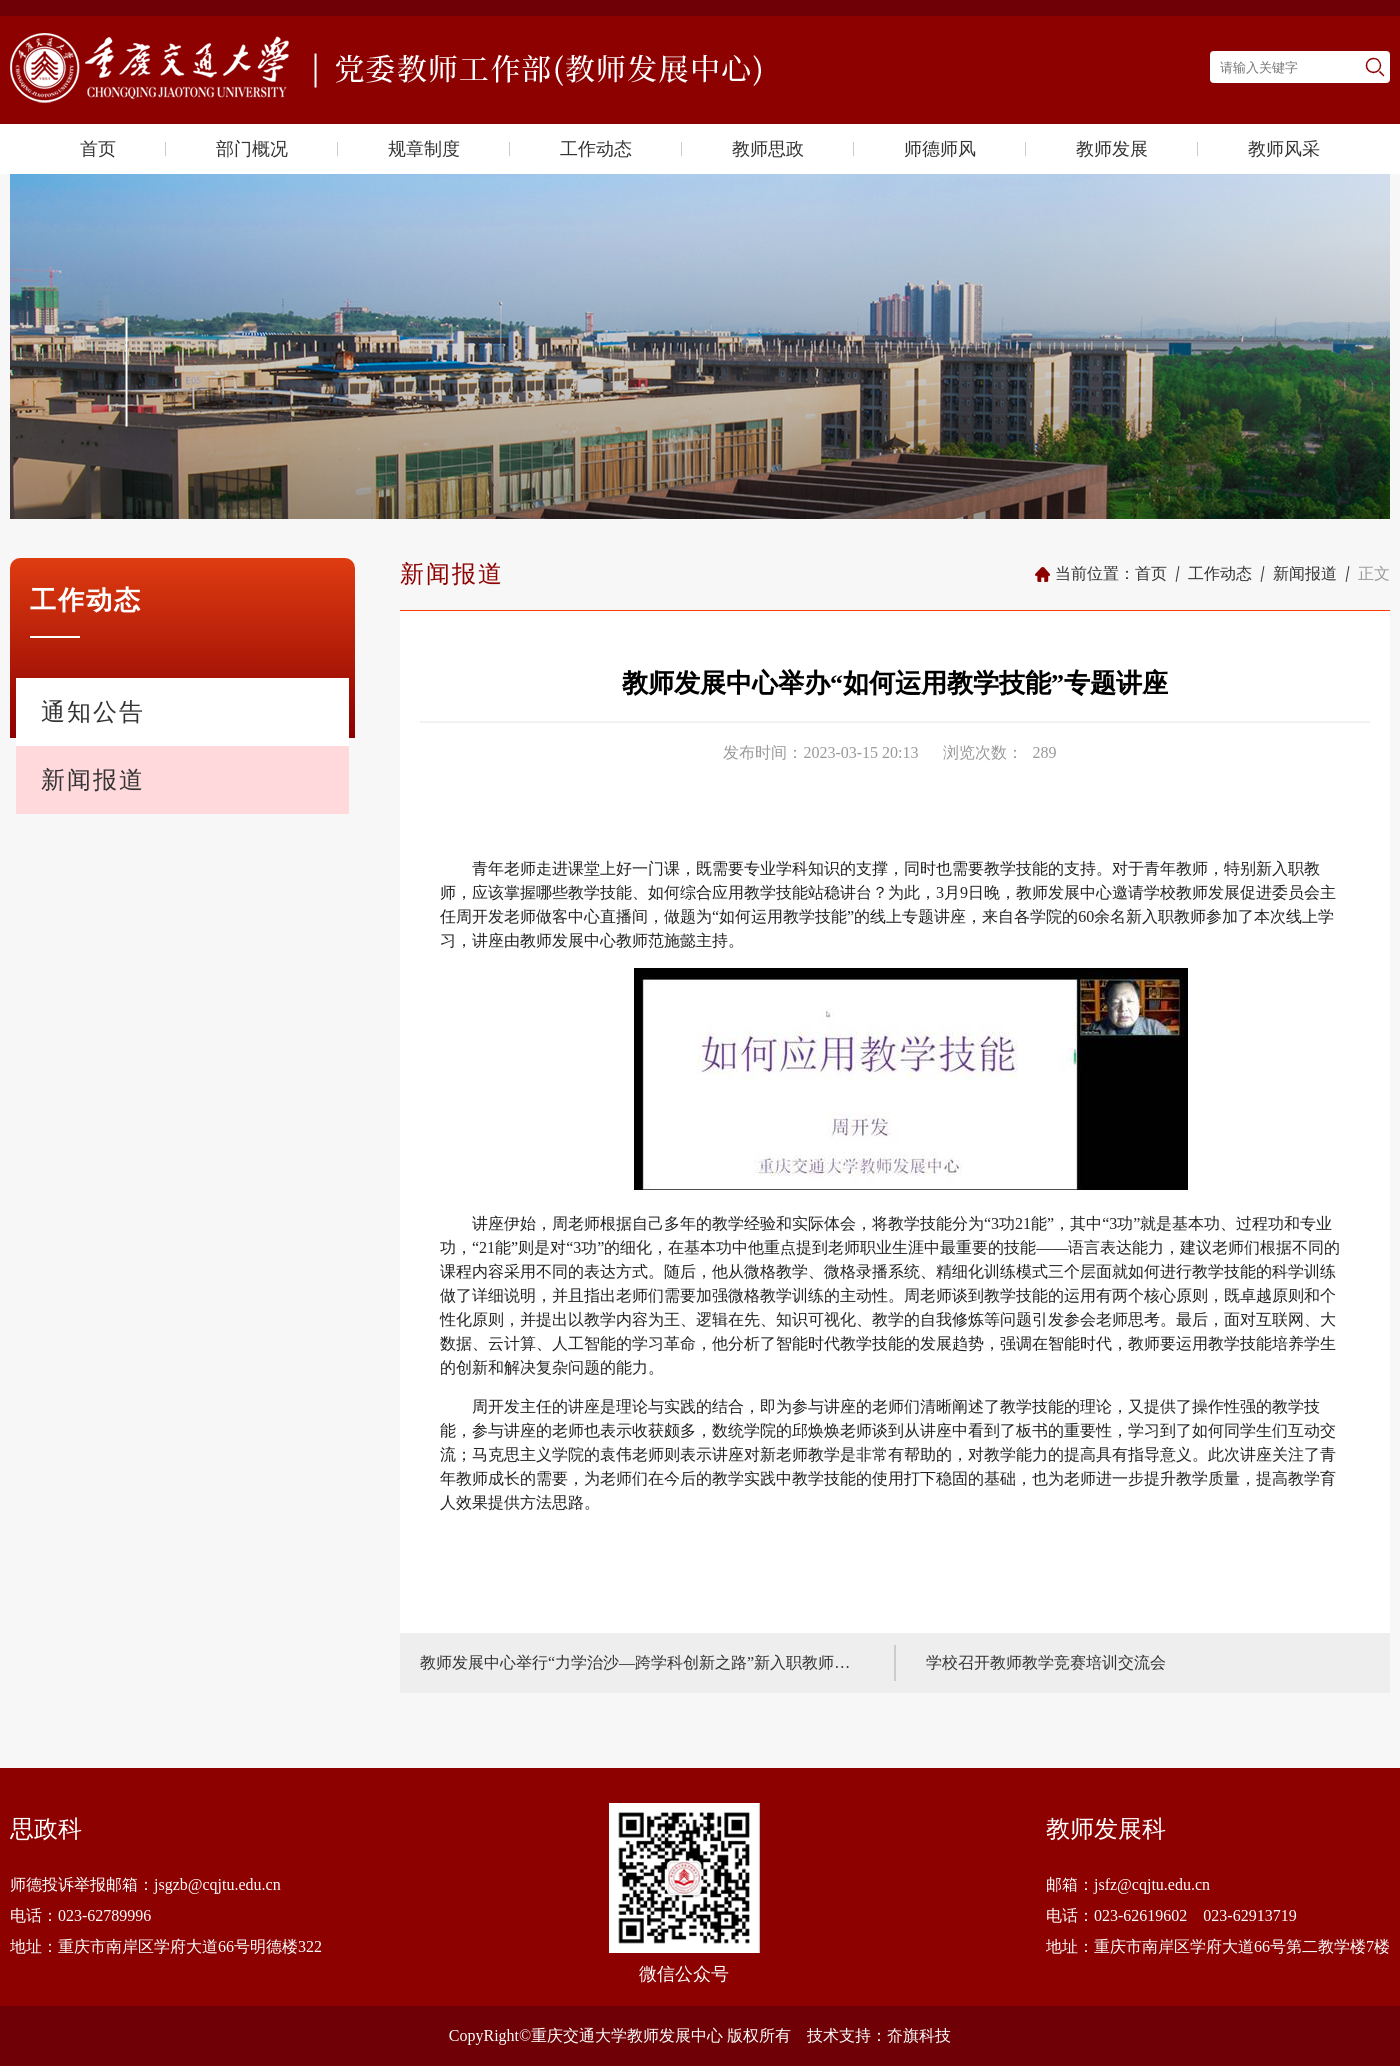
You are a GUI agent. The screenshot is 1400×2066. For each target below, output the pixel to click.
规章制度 (424, 149)
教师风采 (1284, 149)
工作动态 (596, 149)
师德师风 (940, 149)
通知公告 (93, 712)
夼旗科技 (919, 2035)
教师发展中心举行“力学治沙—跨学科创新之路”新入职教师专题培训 (642, 1662)
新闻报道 (93, 780)
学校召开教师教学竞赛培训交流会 (1046, 1662)
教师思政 (768, 149)
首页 (98, 149)
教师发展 (1112, 149)
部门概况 (252, 149)
